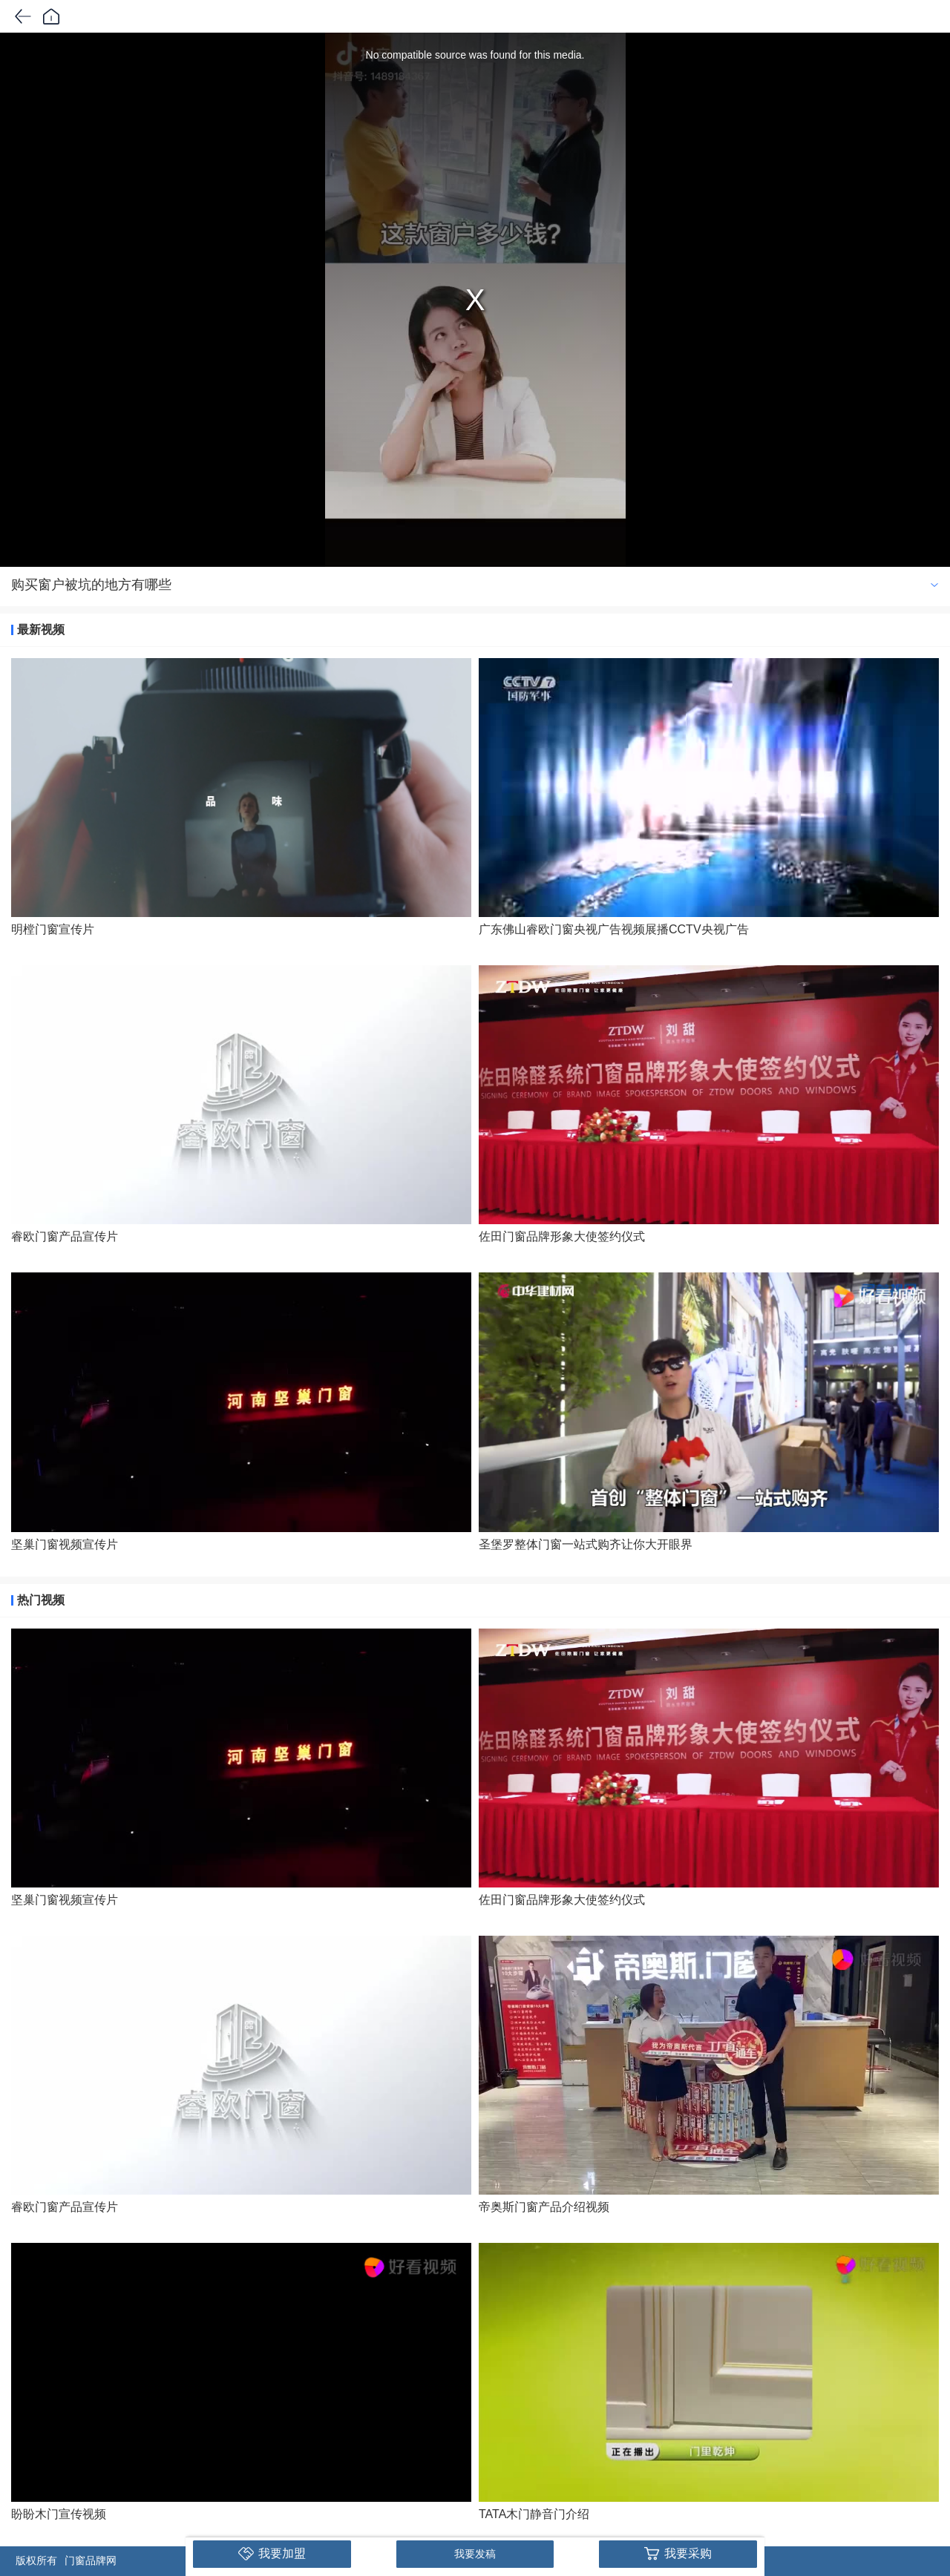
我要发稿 (475, 2554)
